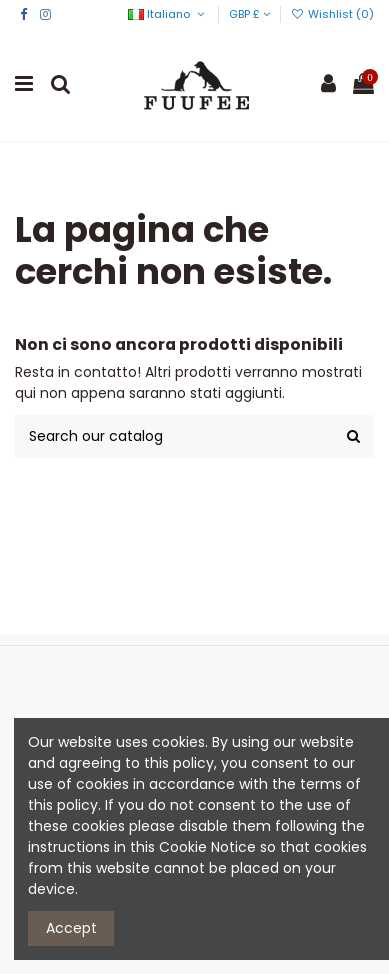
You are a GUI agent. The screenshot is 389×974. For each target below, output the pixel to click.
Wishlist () (332, 14)
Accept (71, 928)
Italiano (167, 14)
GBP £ (249, 14)
